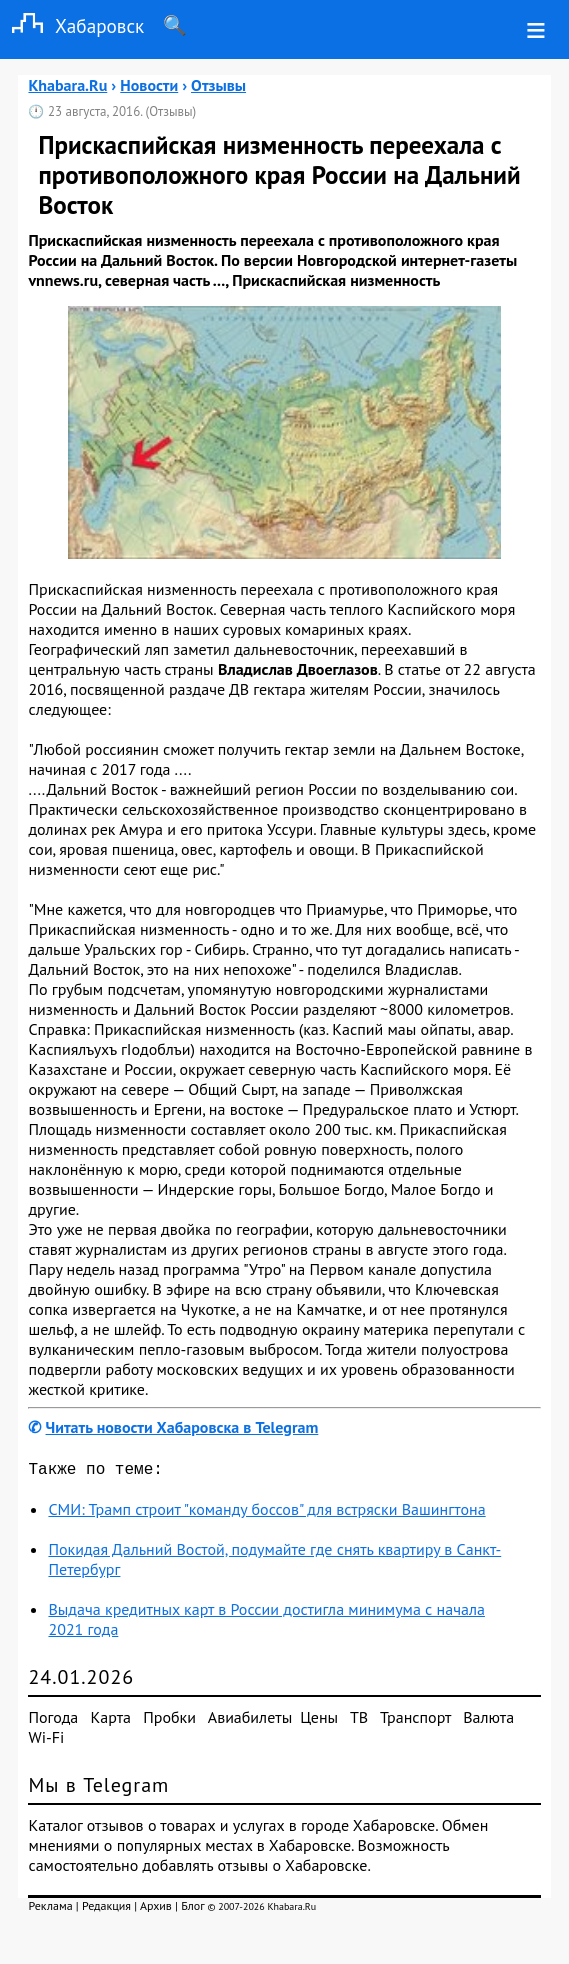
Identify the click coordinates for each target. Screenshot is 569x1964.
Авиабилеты (250, 1721)
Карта (111, 1721)
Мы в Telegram (98, 1789)
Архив (156, 1909)
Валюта (488, 1721)
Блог (192, 1909)
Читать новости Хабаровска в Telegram (182, 1427)
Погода (53, 1721)
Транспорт (415, 1721)
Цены (319, 1721)
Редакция (106, 1909)
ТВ (359, 1721)
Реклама (50, 1909)
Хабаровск (72, 25)
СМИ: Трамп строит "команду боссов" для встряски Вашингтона (266, 1513)
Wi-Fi (46, 1741)
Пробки (169, 1721)
